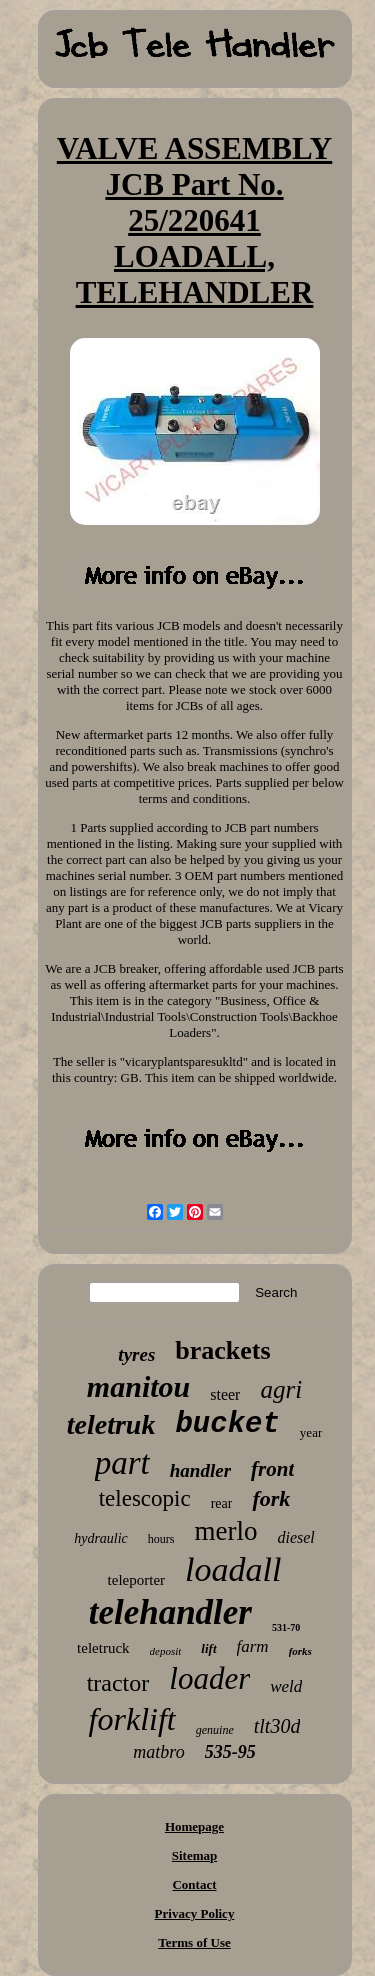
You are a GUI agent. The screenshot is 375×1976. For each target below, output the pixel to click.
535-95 (230, 1752)
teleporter (136, 1580)
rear (222, 1503)
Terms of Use (194, 1942)
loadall (233, 1569)
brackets (222, 1350)
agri (281, 1389)
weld (286, 1686)
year (311, 1432)
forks (300, 1651)
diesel (295, 1537)
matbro (158, 1752)
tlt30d (277, 1726)
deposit (166, 1651)
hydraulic (101, 1538)
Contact (194, 1884)
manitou (138, 1386)
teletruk (111, 1424)
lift (208, 1648)
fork (271, 1498)
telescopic (145, 1498)
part (122, 1463)
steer (225, 1394)
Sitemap (195, 1855)
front (272, 1469)
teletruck (103, 1648)
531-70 (286, 1627)
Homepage (194, 1826)
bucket (227, 1424)
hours (161, 1539)
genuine (215, 1730)
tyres (136, 1354)
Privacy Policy (195, 1913)
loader (209, 1678)
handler (200, 1470)
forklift (132, 1719)
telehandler (170, 1612)
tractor (118, 1683)
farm (253, 1646)
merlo (226, 1531)
